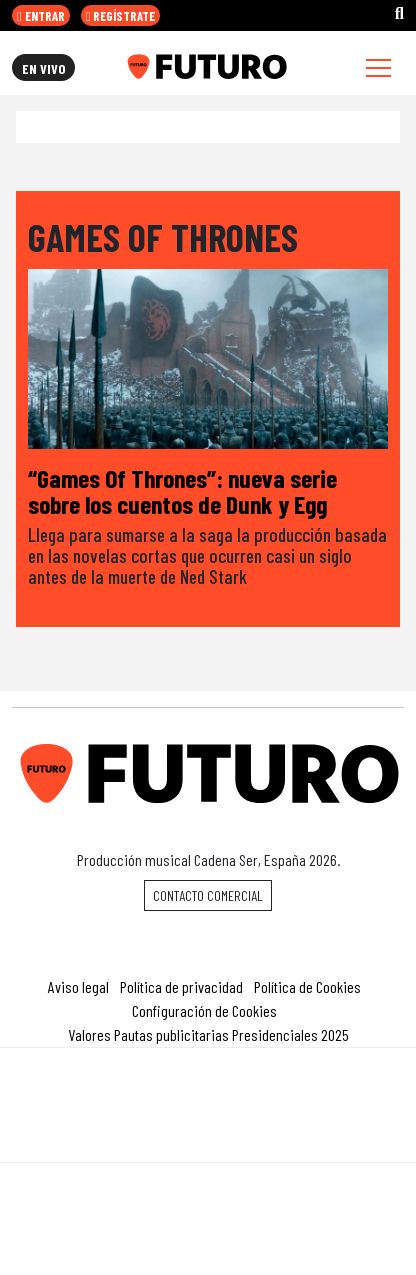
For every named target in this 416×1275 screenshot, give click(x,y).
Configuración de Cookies (204, 1010)
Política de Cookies (307, 986)
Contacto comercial (208, 895)
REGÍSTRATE (121, 16)
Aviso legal (78, 986)
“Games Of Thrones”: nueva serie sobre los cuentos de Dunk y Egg (182, 490)
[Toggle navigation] (378, 67)
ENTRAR (41, 16)
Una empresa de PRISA (208, 1091)
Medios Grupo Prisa (208, 1140)
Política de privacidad (181, 986)
